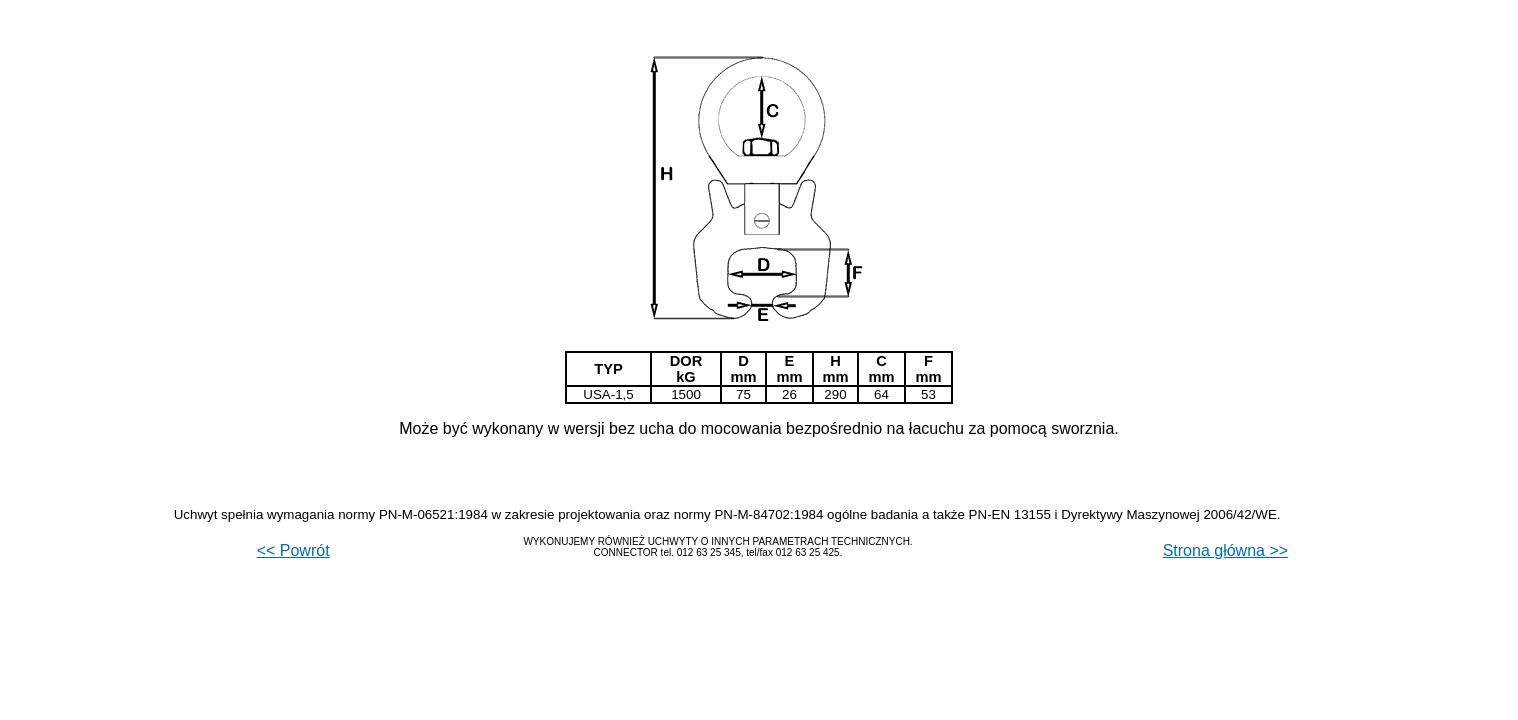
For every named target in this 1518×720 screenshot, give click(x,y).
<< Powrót (293, 550)
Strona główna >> (1225, 550)
